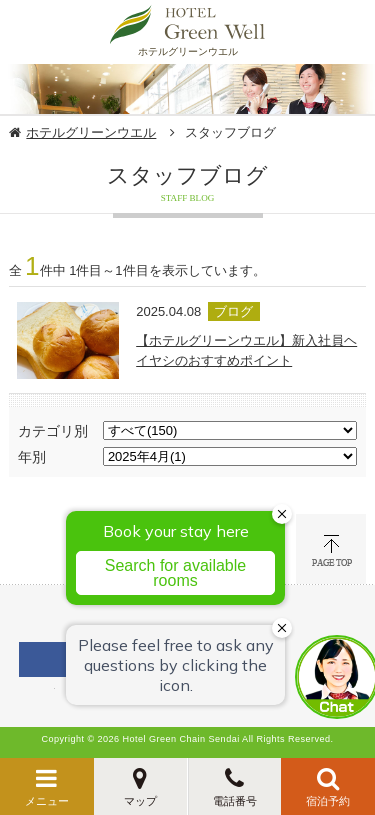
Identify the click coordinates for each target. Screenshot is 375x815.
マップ (140, 801)
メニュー (47, 801)
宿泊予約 (328, 801)
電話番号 (235, 801)
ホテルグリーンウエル (91, 132)
